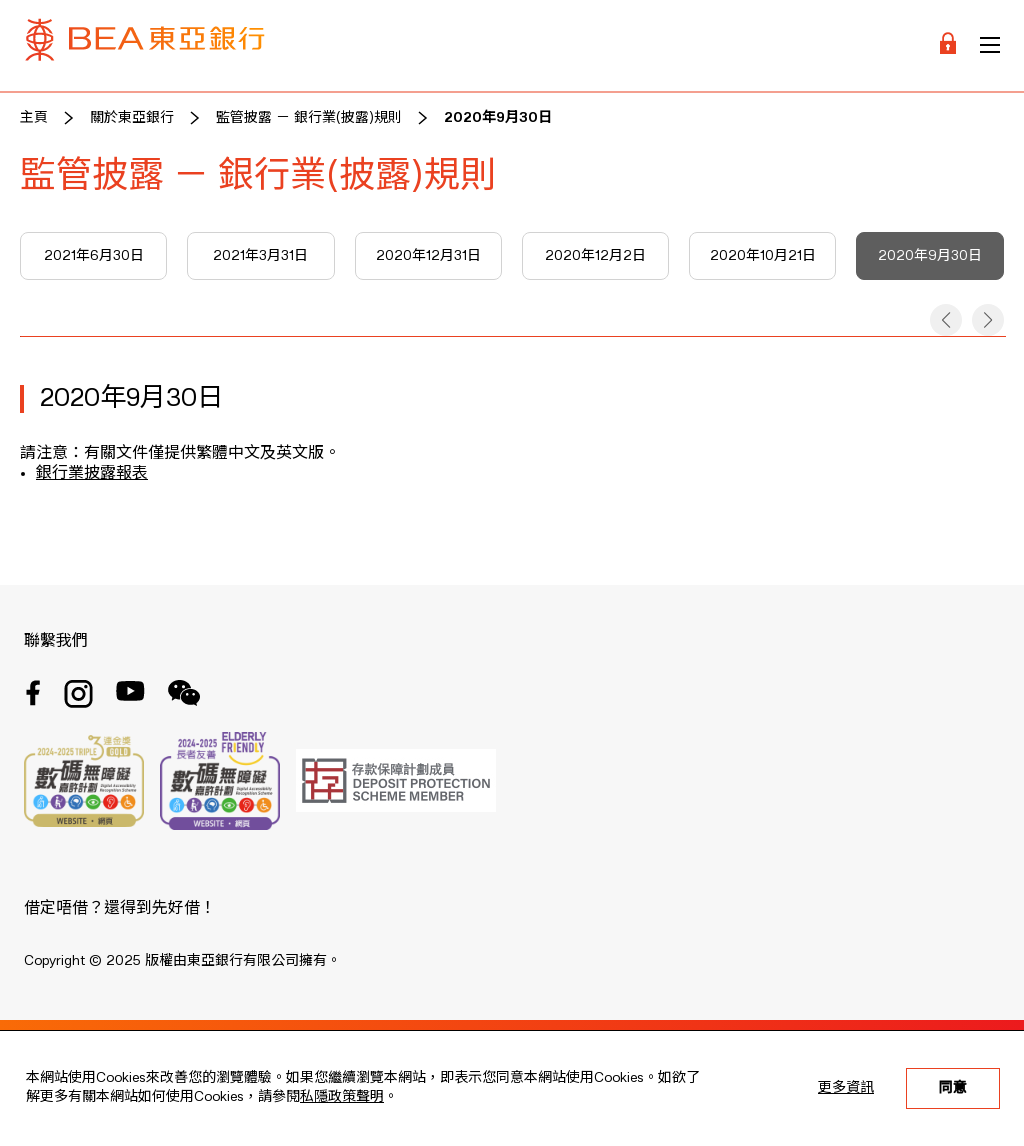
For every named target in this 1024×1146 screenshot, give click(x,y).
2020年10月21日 (763, 256)
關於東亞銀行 (132, 118)
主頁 (34, 118)
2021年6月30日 (94, 256)
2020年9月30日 (498, 118)
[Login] (948, 45)
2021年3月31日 (260, 256)
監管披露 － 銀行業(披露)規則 (309, 118)
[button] (946, 320)
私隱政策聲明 (342, 1097)
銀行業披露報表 (92, 474)
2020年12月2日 (595, 256)
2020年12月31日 (428, 256)
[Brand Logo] (145, 45)
